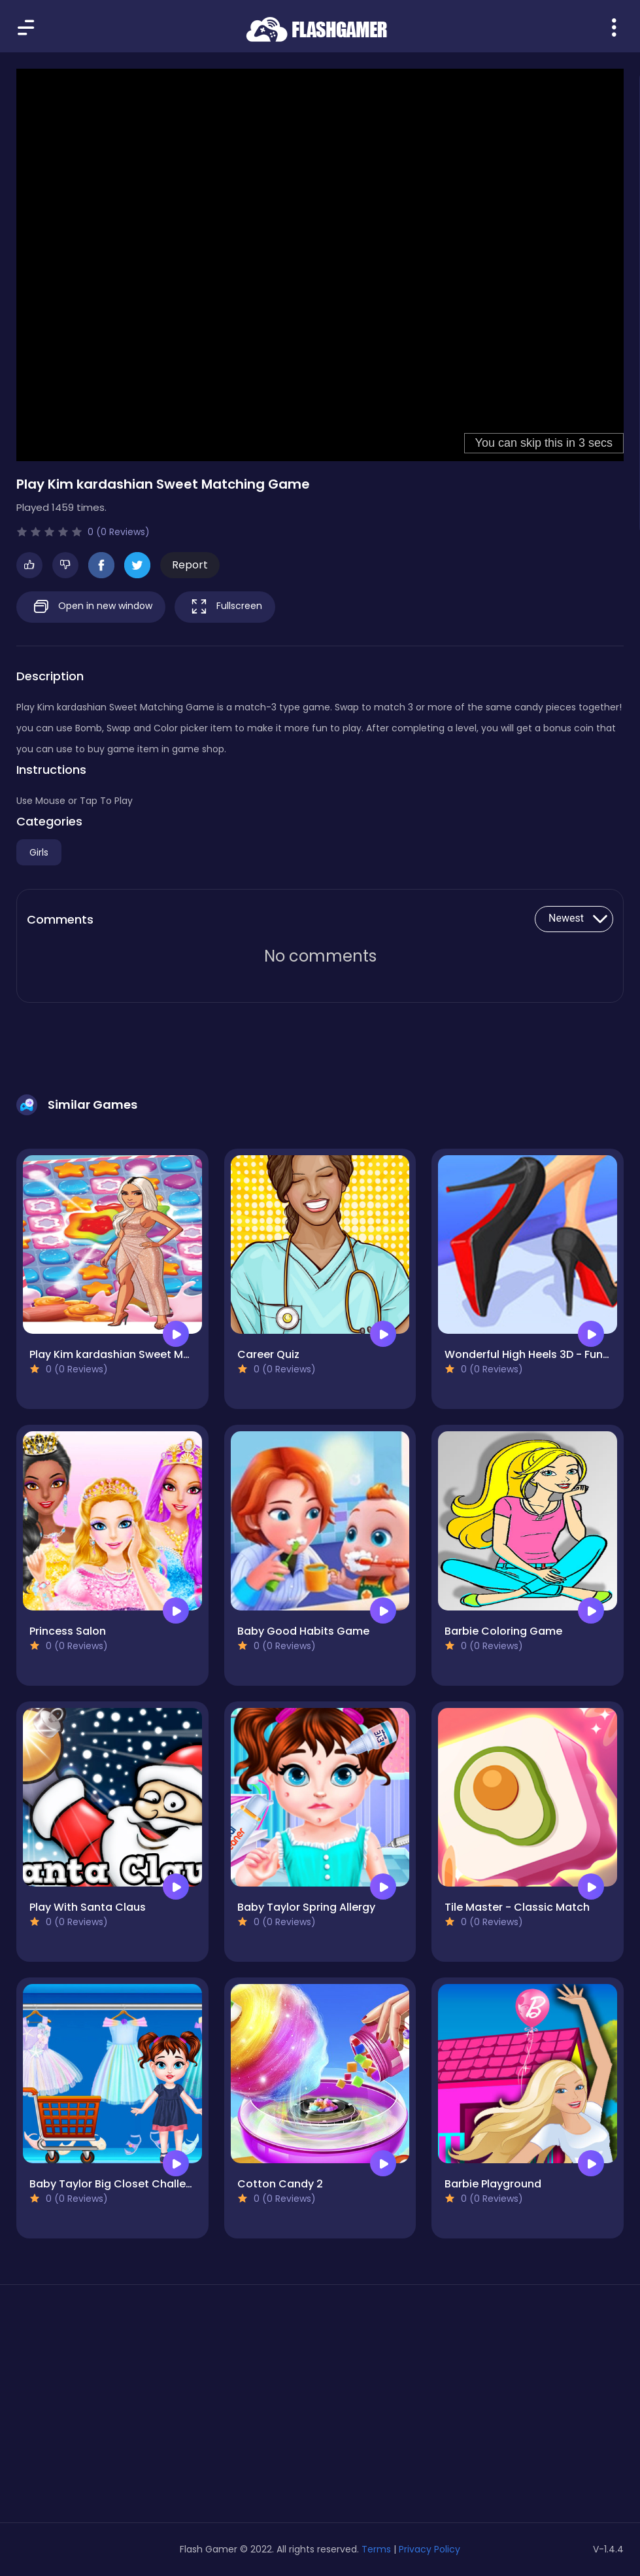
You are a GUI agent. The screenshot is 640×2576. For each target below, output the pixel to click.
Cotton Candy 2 (280, 2183)
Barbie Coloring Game (503, 1631)
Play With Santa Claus (87, 1907)
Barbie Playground (493, 2183)
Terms (376, 2549)
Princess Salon (67, 1631)
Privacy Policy (429, 2549)
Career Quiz (268, 1354)
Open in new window (90, 606)
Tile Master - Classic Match (517, 1907)
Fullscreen (225, 606)
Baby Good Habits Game (303, 1631)
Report (190, 564)
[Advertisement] (112, 2408)
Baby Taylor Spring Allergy (306, 1907)
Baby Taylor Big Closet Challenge (117, 2183)
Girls (38, 852)
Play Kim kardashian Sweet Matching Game (144, 1354)
